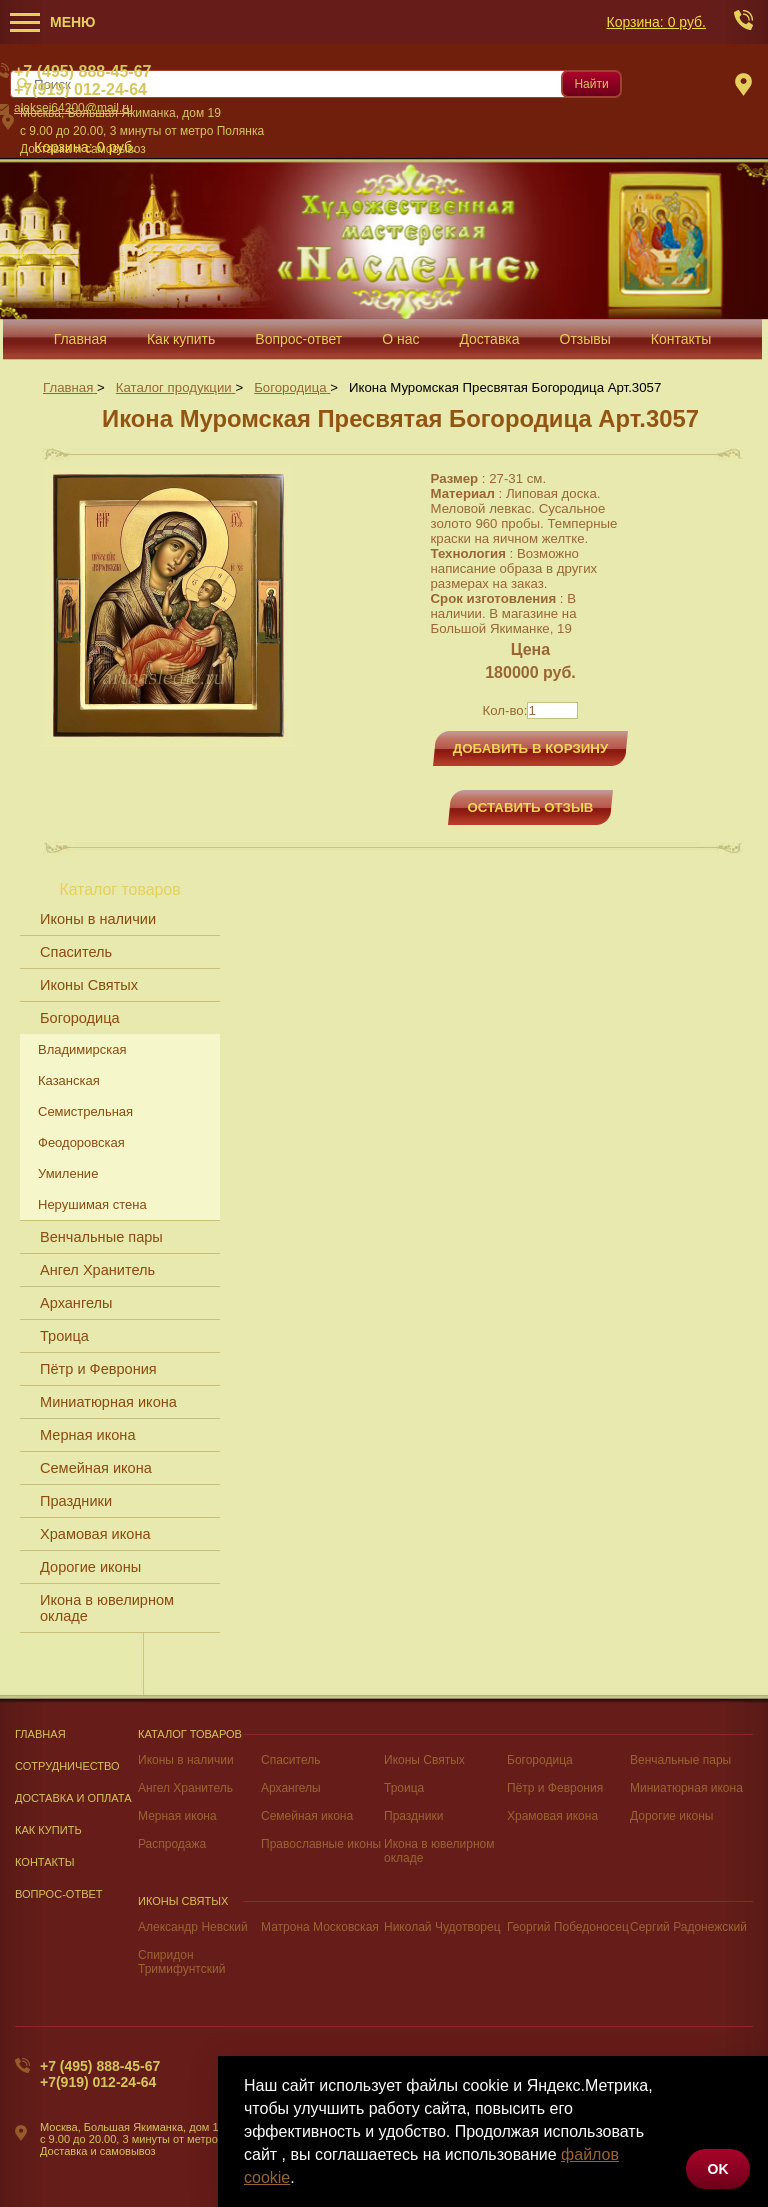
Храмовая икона (95, 1534)
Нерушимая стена (92, 1204)
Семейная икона (96, 1468)
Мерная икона (87, 1435)
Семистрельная (85, 1111)
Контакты (45, 1862)
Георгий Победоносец (568, 1927)
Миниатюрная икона (108, 1402)
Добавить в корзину (531, 748)
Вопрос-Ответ (59, 1894)
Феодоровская (81, 1142)
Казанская (69, 1080)
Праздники (76, 1501)
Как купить (48, 1830)
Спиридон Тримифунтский (181, 1962)
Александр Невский (193, 1927)
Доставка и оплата (73, 1798)
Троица (64, 1336)
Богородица (80, 1018)
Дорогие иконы (90, 1567)
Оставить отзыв (531, 807)
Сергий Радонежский (688, 1927)
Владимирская (82, 1049)
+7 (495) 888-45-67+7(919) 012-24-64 (100, 2074)
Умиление (68, 1173)
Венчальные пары (101, 1237)
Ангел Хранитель (97, 1270)
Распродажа (172, 1844)
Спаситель (76, 952)
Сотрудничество (67, 1766)
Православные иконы (321, 1844)
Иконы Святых (89, 985)
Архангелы (76, 1303)
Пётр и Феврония (98, 1369)
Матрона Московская (320, 1927)
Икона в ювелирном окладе (107, 1608)
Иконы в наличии (98, 919)
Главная (40, 1734)
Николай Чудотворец (442, 1927)
